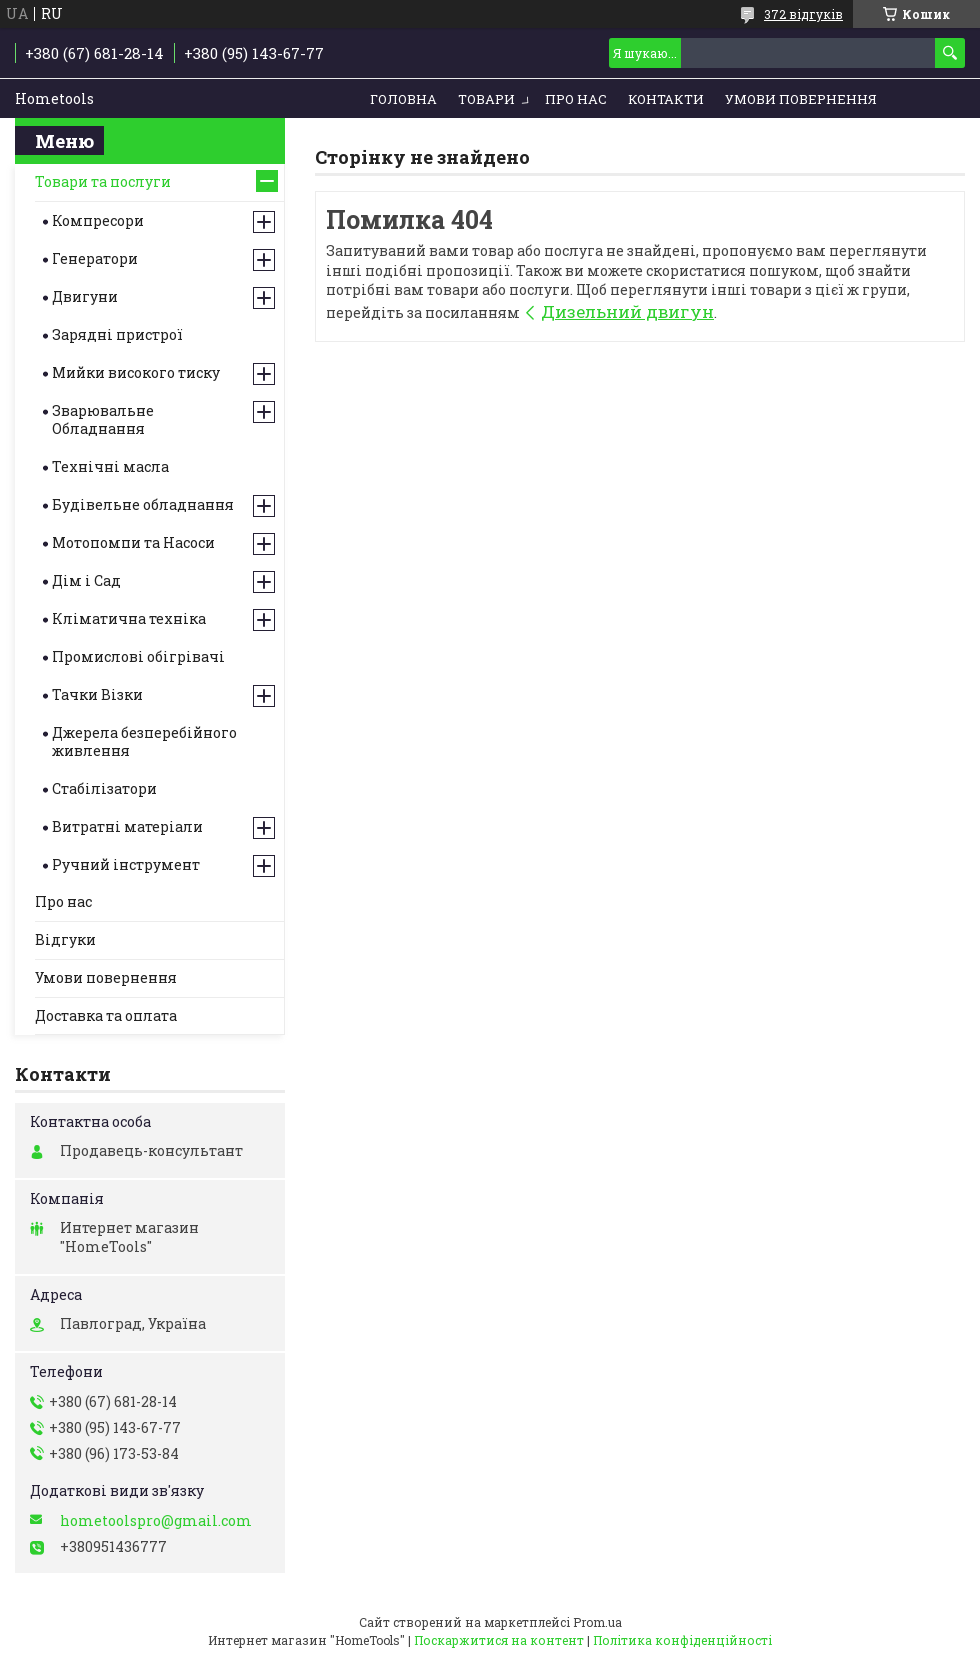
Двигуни (85, 296)
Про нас (576, 99)
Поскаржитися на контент (499, 1640)
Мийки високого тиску (136, 372)
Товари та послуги (103, 181)
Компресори (98, 220)
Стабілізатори (104, 788)
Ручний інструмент (126, 864)
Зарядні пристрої (117, 334)
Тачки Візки (97, 694)
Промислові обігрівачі (138, 656)
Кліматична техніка (129, 618)
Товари (486, 99)
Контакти (666, 99)
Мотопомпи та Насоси (133, 542)
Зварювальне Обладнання (103, 419)
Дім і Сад (86, 580)
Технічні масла (110, 466)
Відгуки (65, 939)
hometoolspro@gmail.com (156, 1521)
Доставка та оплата (106, 1015)
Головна (403, 99)
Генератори (95, 258)
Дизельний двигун (627, 311)
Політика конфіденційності (682, 1640)
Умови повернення (801, 99)
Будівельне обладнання (143, 504)
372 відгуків (803, 14)
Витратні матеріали (127, 826)
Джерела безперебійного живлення (144, 741)
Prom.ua (597, 1622)
